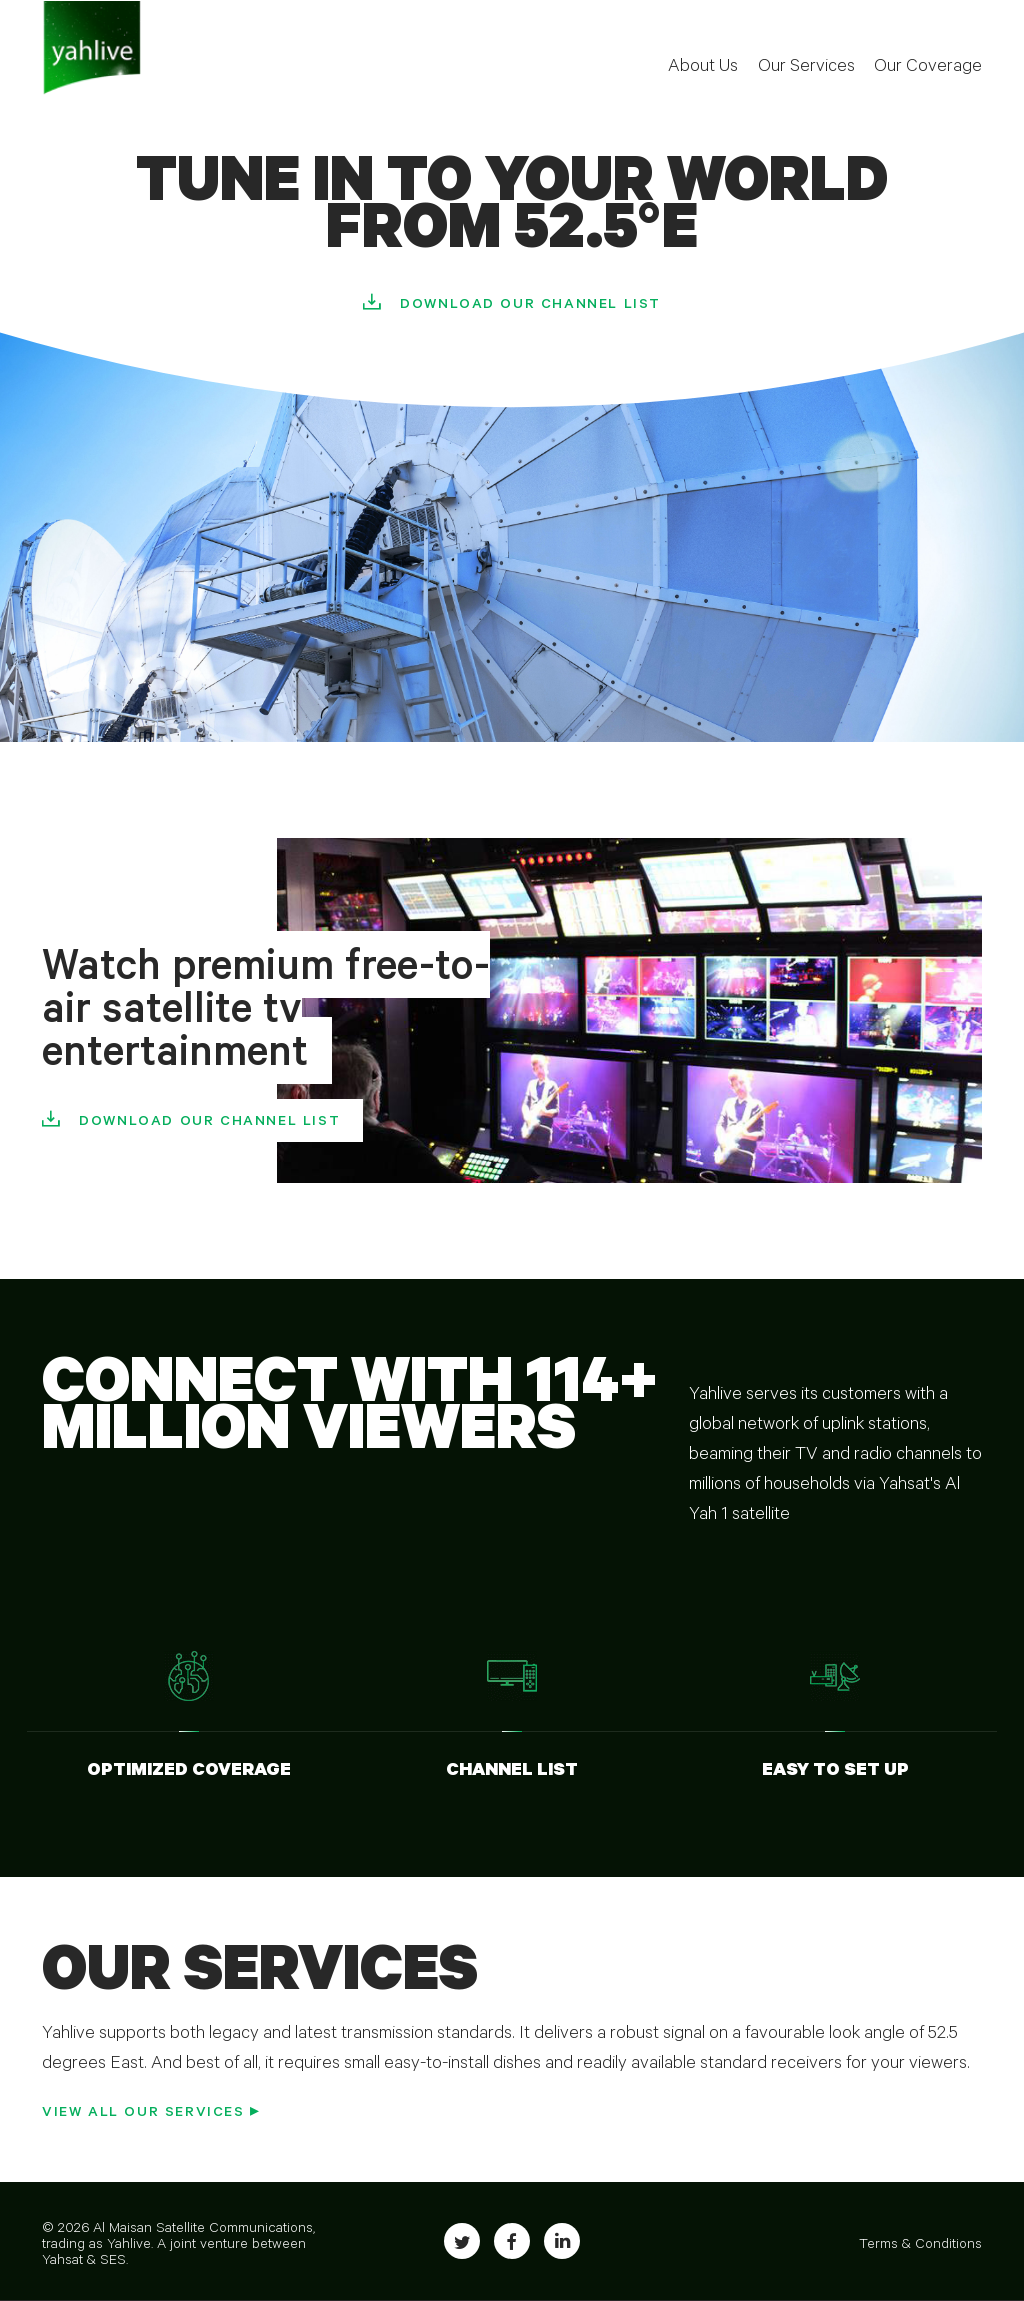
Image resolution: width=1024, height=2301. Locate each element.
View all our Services (143, 2114)
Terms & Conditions (920, 2246)
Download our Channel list (530, 306)
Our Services (806, 68)
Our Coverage (928, 68)
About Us (703, 68)
